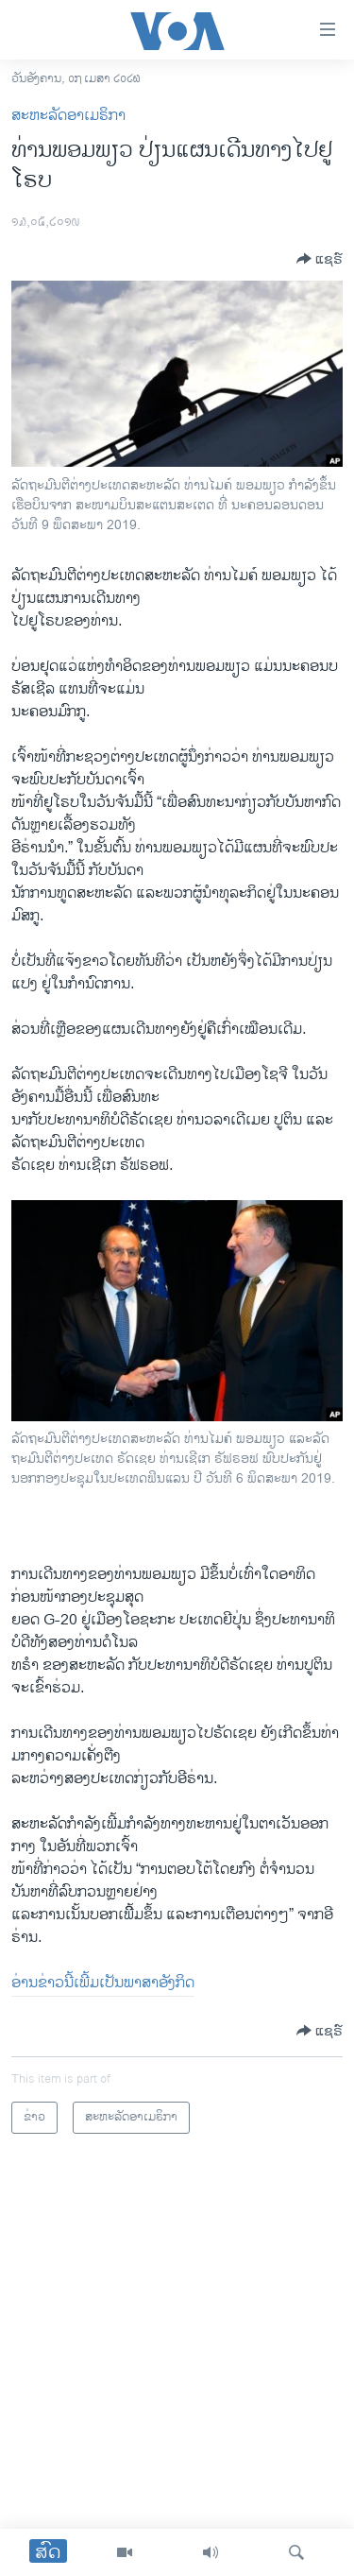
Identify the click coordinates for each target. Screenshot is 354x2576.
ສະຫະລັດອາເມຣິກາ (68, 116)
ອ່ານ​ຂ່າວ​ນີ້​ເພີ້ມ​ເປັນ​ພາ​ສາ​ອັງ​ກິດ (102, 1983)
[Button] (319, 259)
